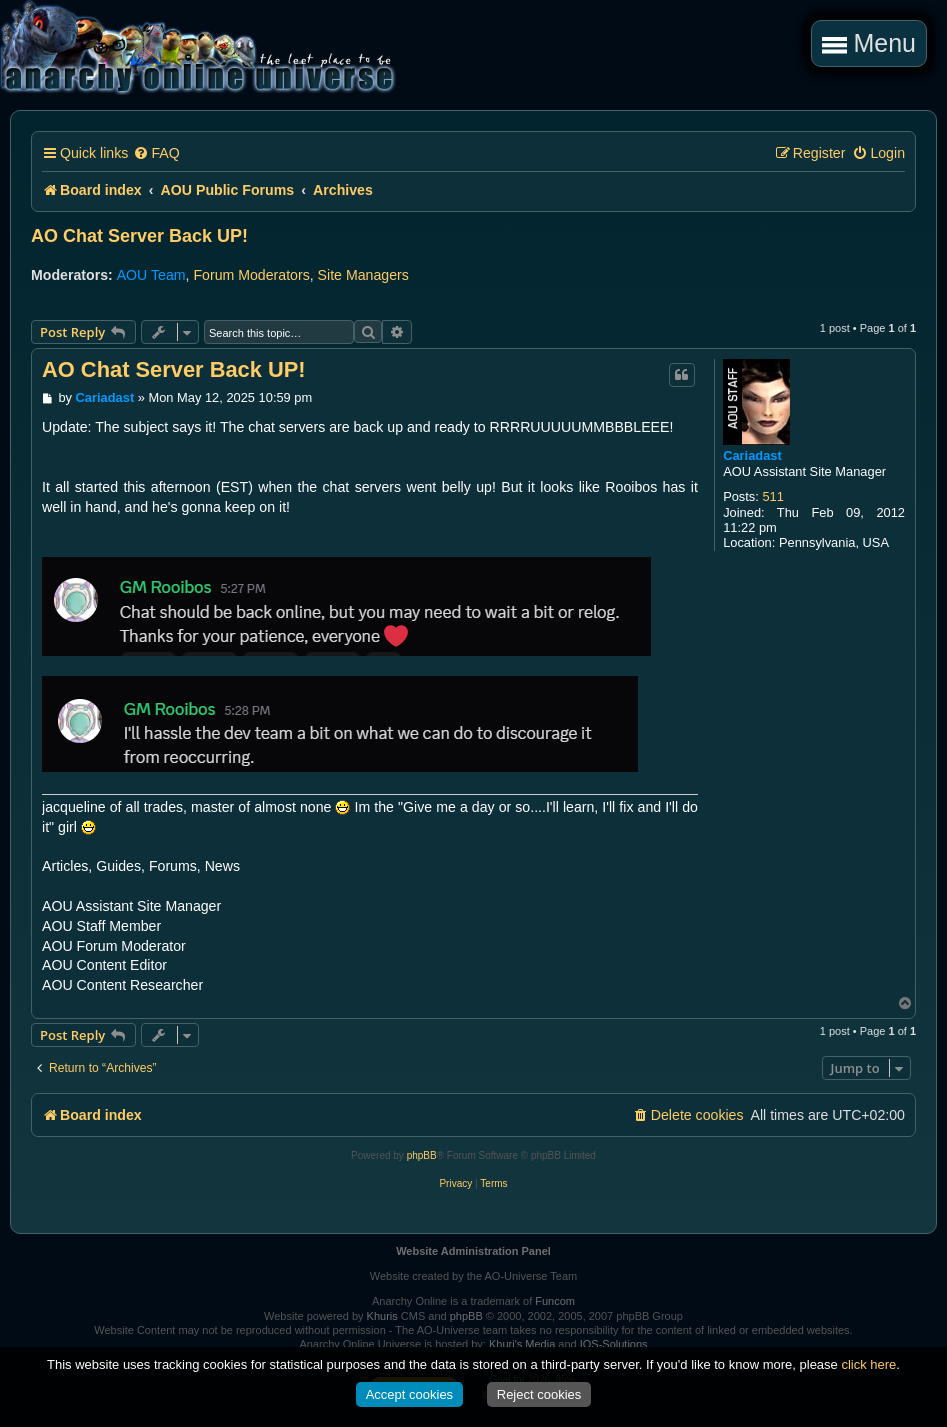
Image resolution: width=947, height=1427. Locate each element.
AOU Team (151, 275)
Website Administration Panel (473, 1251)
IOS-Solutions (614, 1344)
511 (772, 496)
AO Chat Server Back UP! (139, 236)
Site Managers (363, 275)
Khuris (382, 1316)
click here (868, 1364)
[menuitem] (156, 153)
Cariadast (752, 455)
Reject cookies (539, 1394)
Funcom (555, 1301)
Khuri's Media (522, 1344)
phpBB (422, 1155)
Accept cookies (409, 1394)
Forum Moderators (251, 275)
